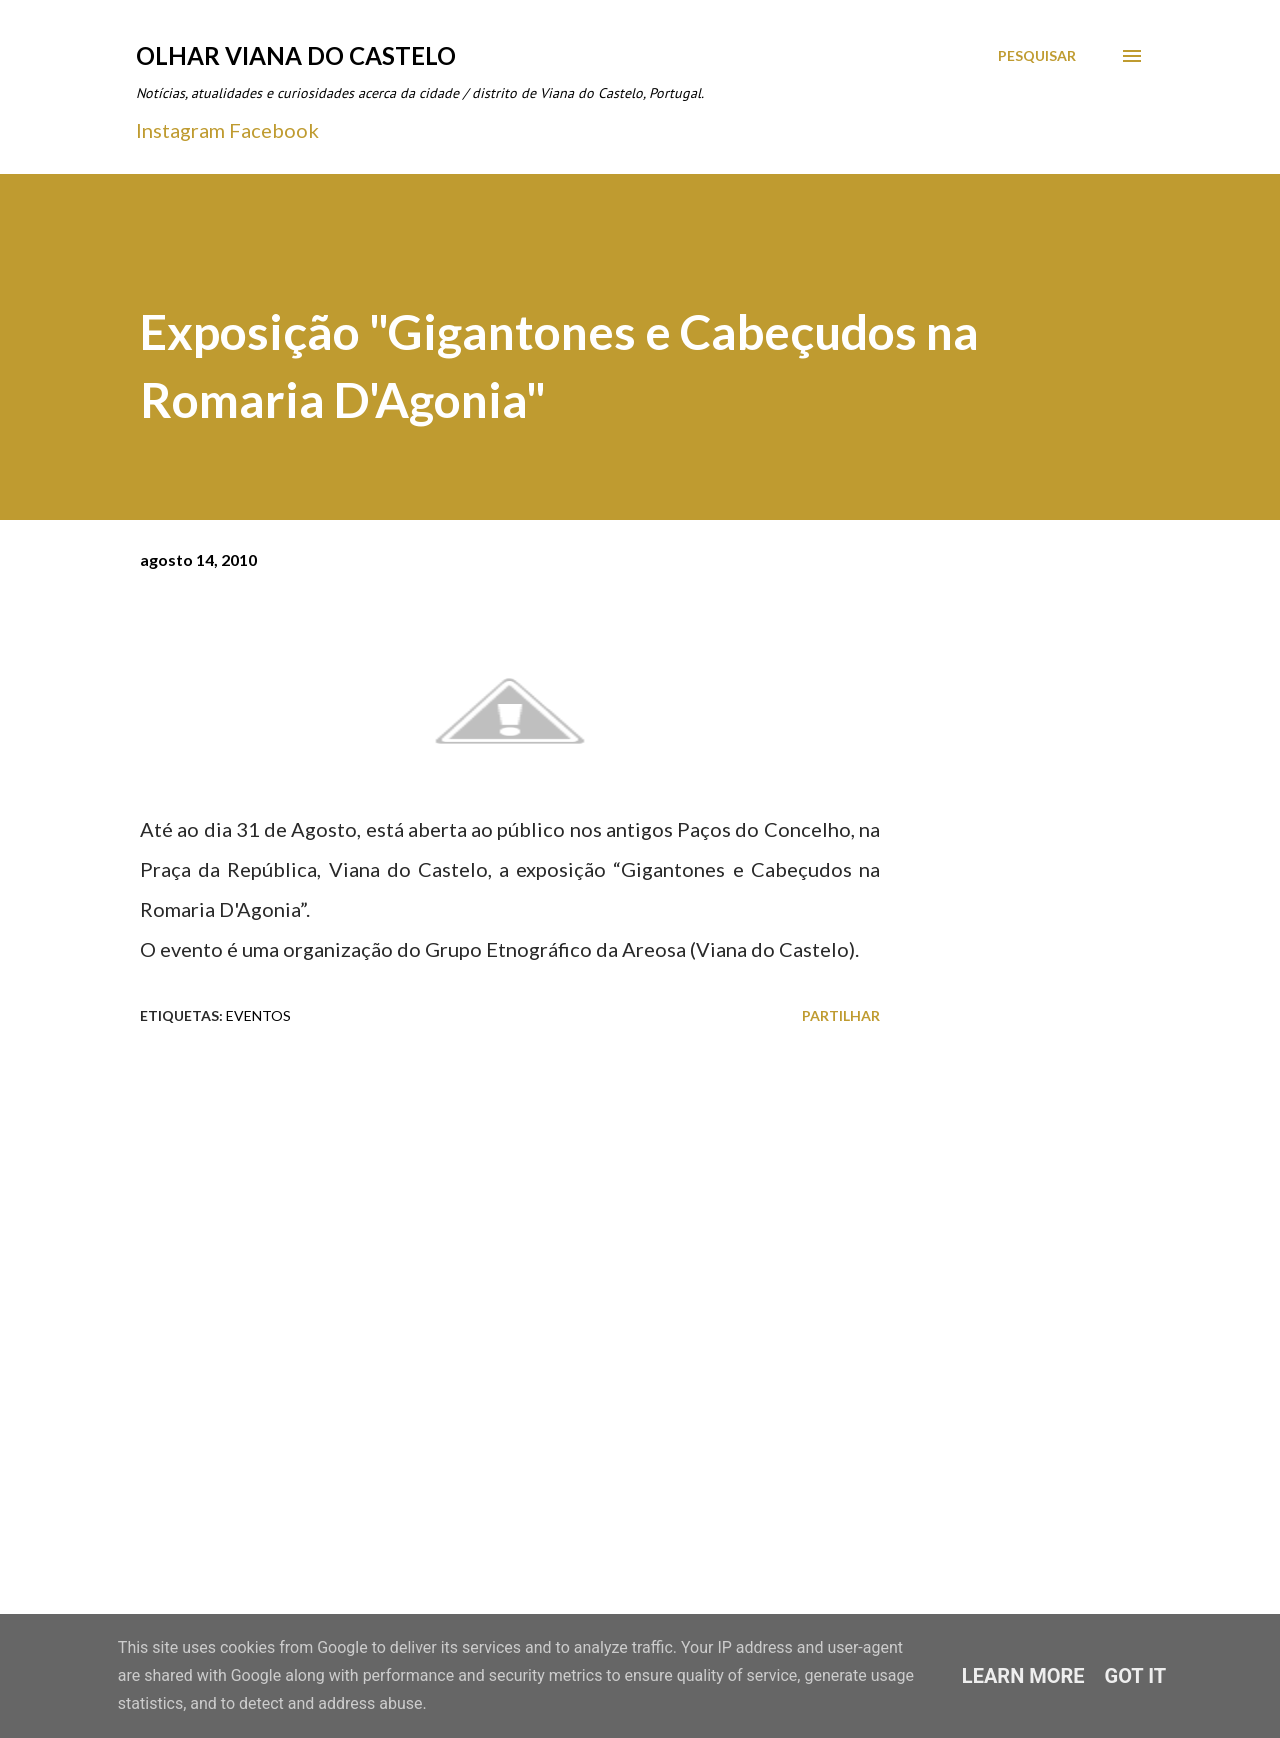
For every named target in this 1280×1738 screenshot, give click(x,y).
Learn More (1023, 1676)
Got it (1136, 1676)
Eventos (258, 1015)
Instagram (180, 130)
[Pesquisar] (1037, 56)
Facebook (274, 130)
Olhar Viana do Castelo (296, 55)
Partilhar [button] (841, 1015)
